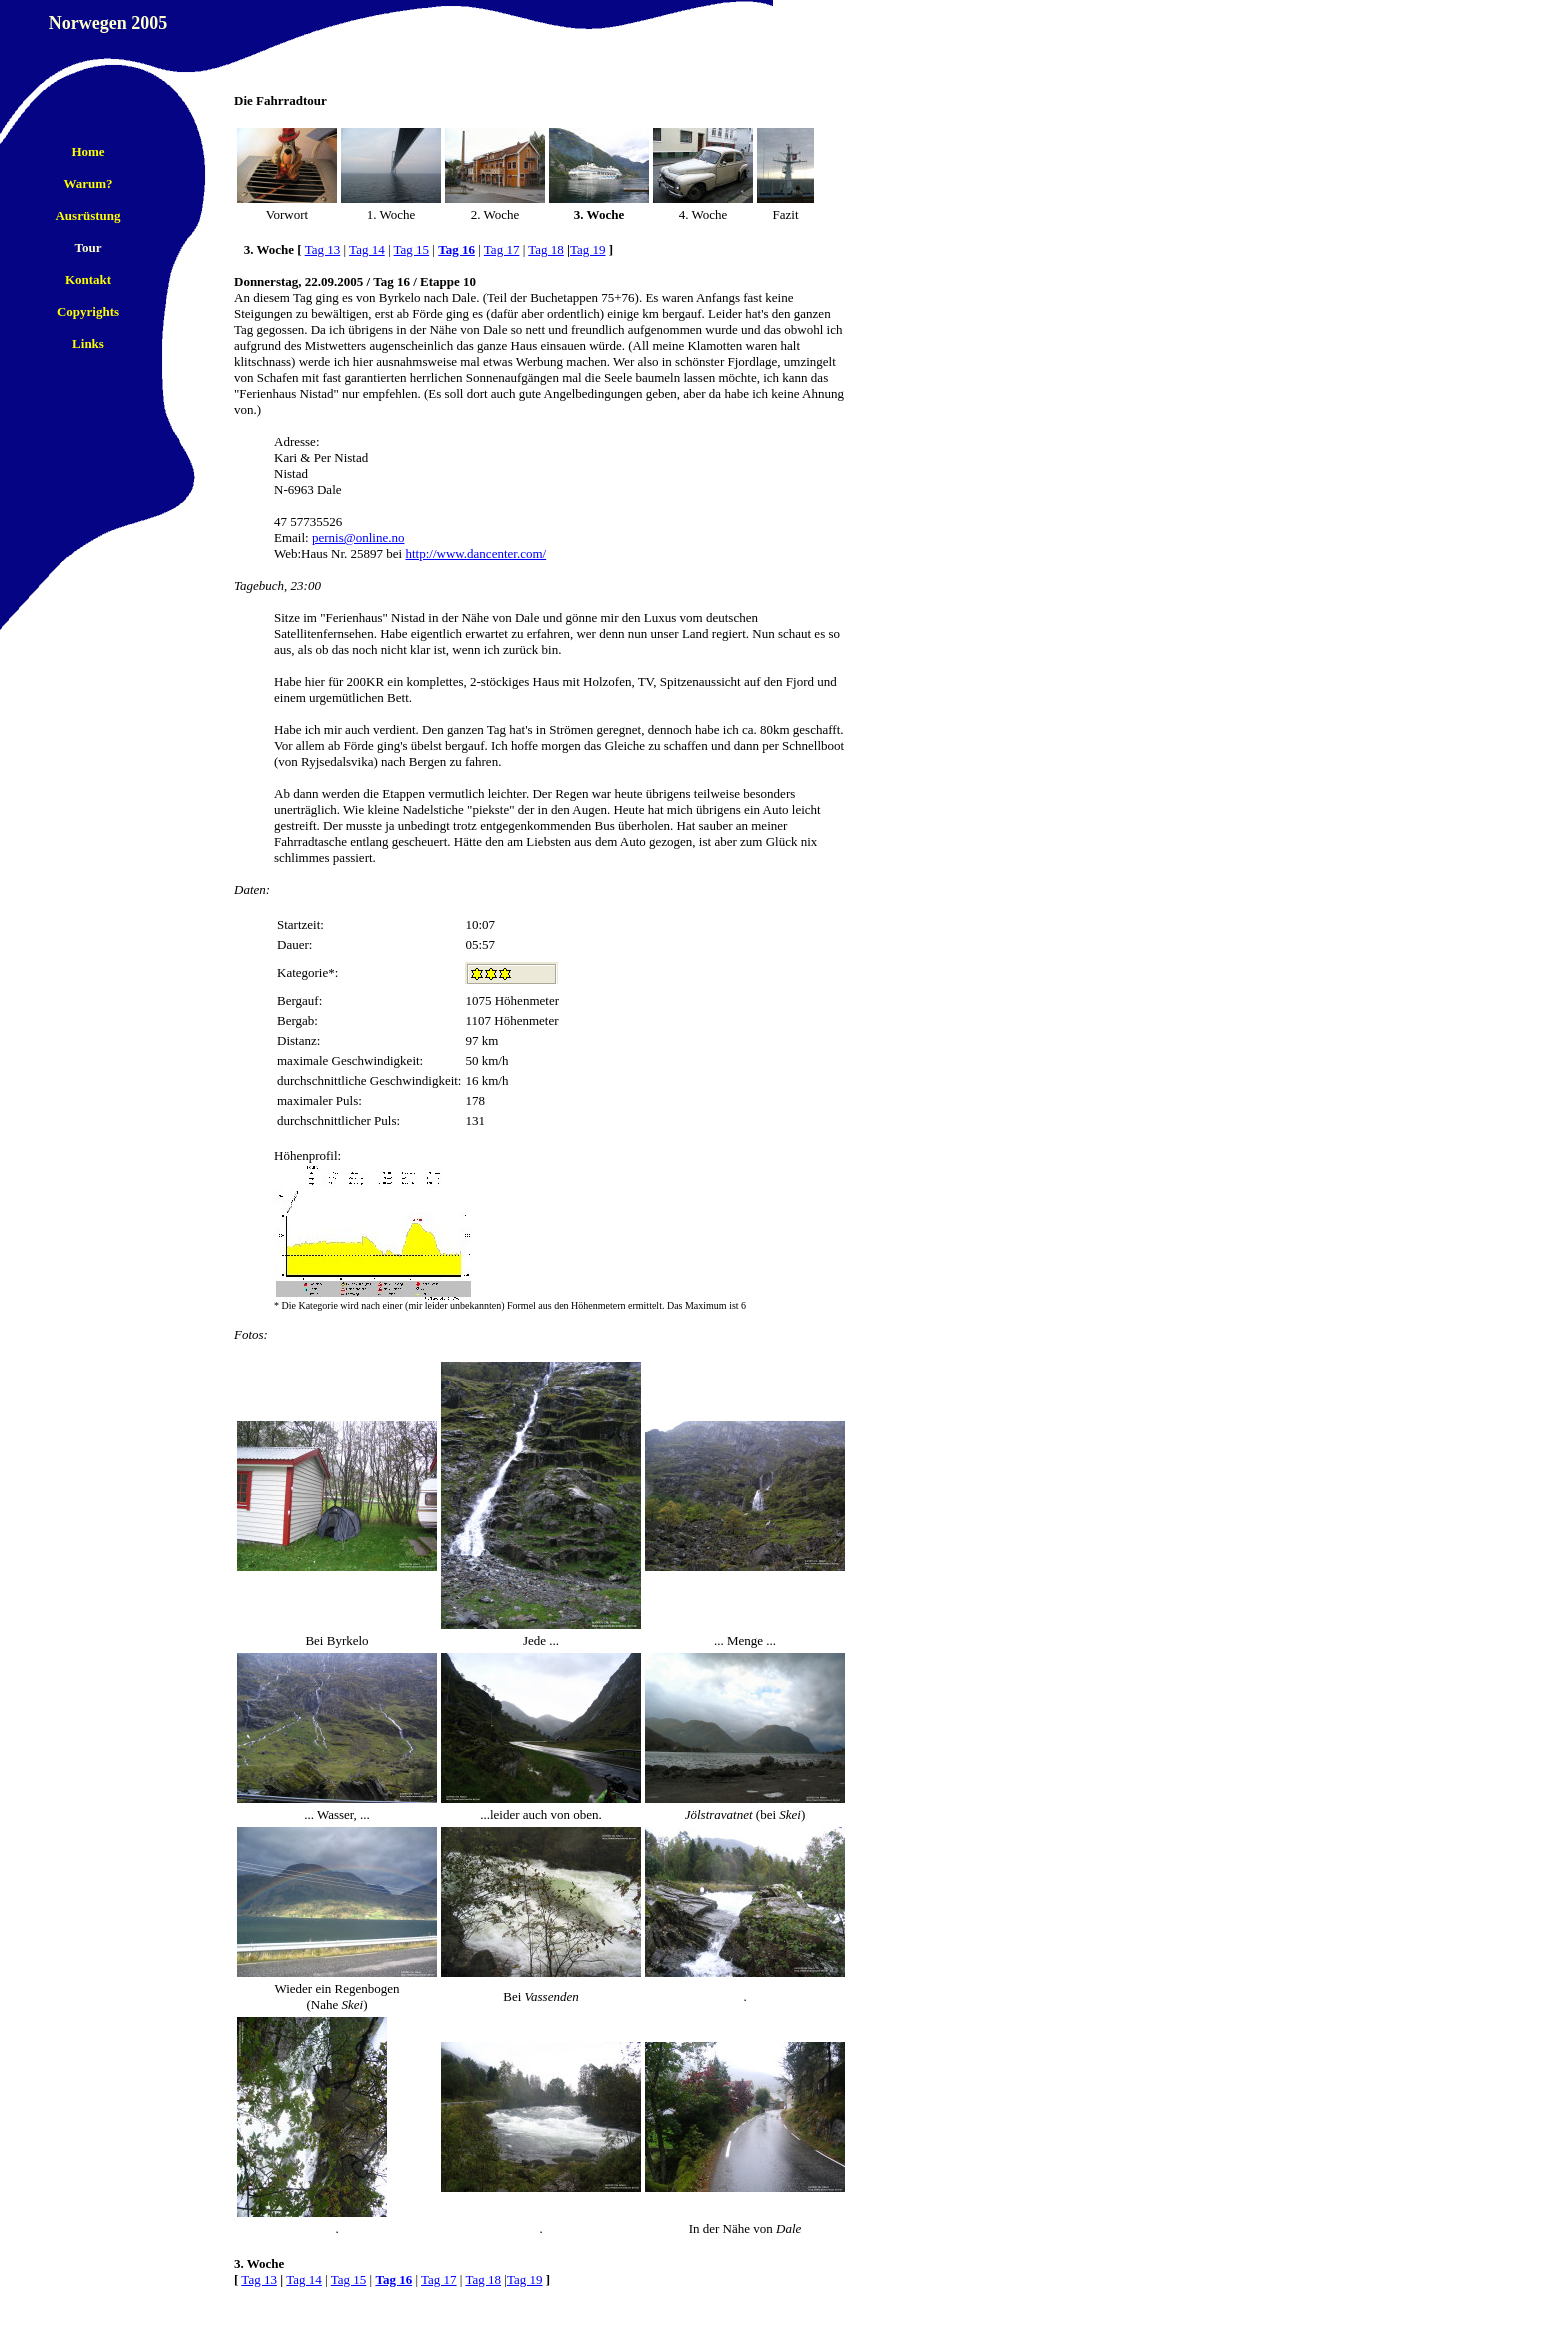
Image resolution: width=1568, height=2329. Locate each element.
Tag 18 (546, 249)
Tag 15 (412, 249)
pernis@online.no (358, 537)
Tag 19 (588, 249)
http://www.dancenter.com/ (475, 553)
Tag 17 (502, 249)
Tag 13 (323, 249)
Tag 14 (367, 249)
